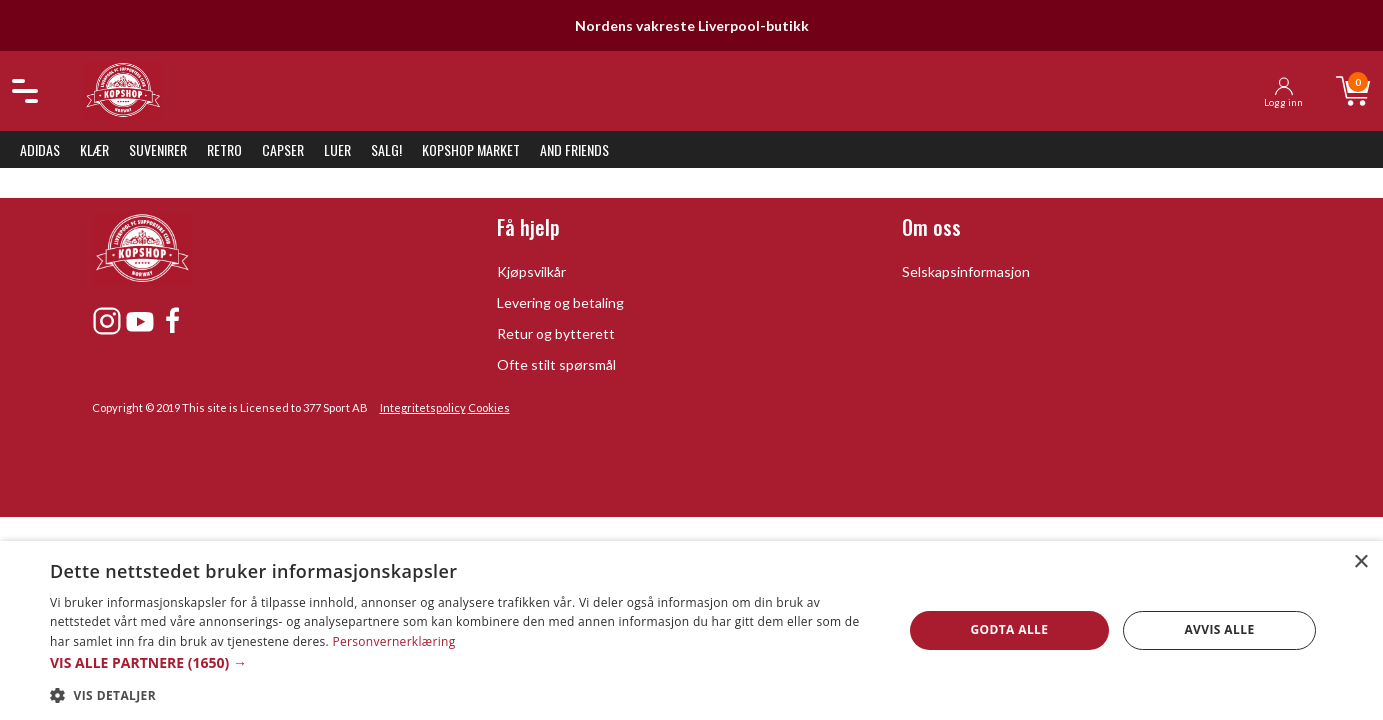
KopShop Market (471, 149)
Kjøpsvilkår (531, 271)
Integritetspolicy (423, 407)
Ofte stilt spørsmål (556, 364)
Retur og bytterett (556, 333)
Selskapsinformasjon (966, 271)
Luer (337, 149)
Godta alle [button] (1009, 629)
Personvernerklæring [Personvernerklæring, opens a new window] (393, 641)
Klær (94, 149)
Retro (224, 149)
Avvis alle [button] (1219, 629)
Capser (283, 149)
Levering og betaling (560, 302)
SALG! (386, 149)
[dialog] (691, 630)
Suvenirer (158, 149)
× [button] (1360, 562)
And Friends (574, 149)
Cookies (489, 407)
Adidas (40, 149)
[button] (463, 662)
